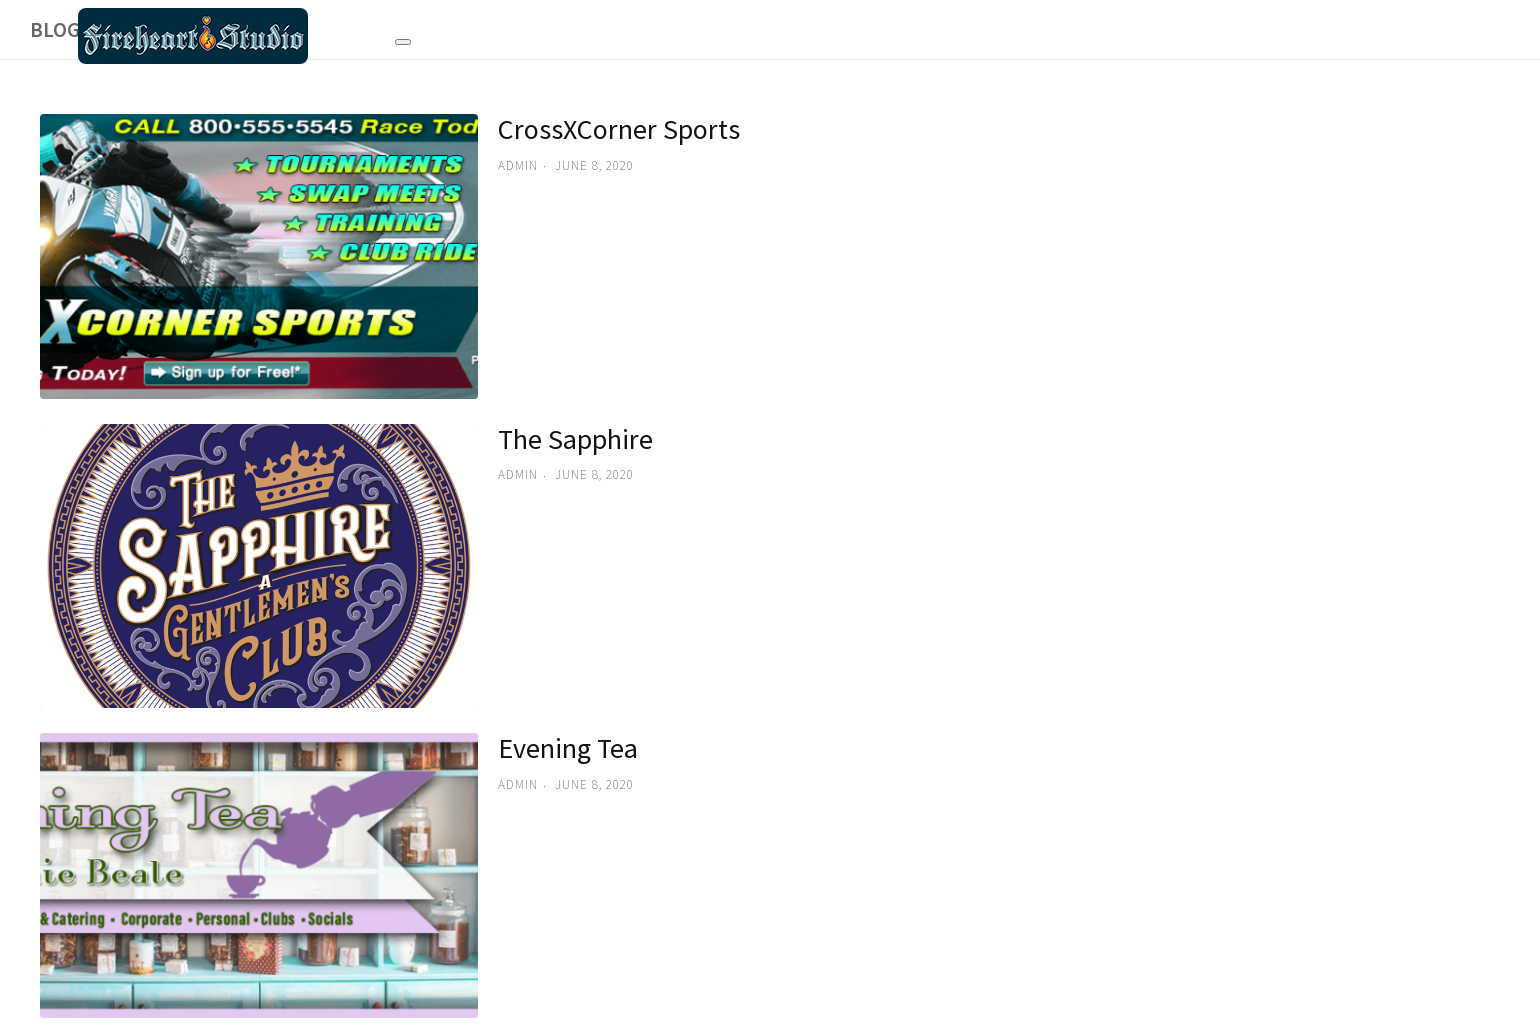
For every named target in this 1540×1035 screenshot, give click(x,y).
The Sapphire (575, 439)
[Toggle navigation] (403, 39)
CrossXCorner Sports (619, 129)
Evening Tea (568, 748)
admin (518, 165)
